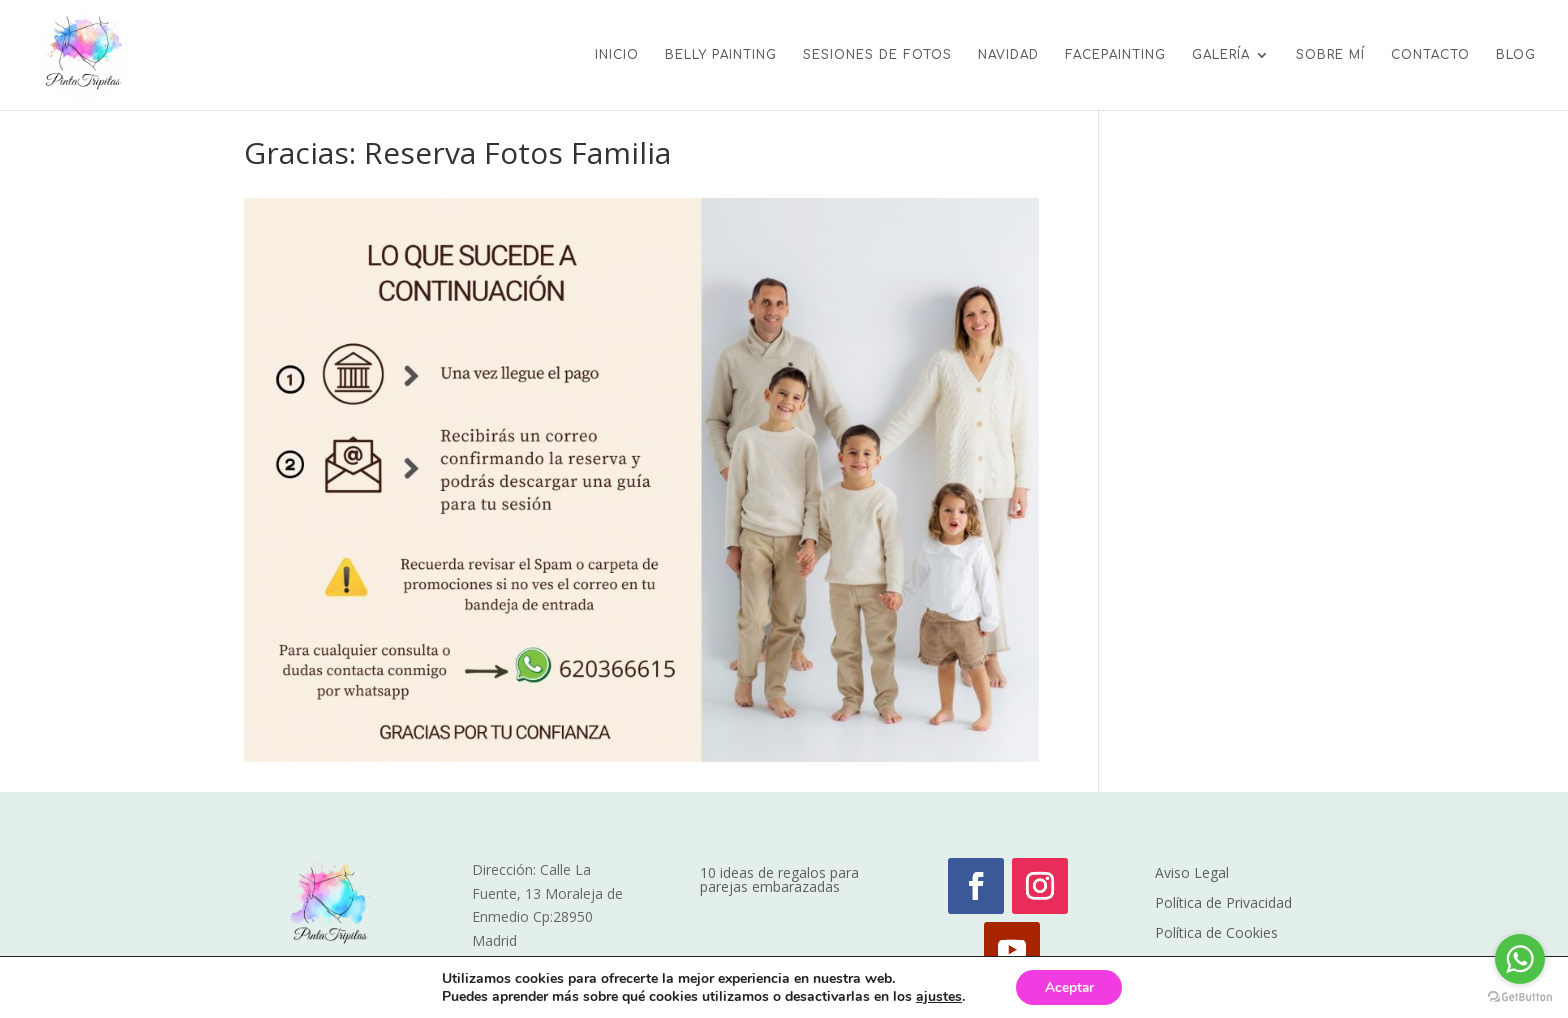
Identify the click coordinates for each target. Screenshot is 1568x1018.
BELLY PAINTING (721, 55)
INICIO (617, 55)
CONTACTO (1430, 55)
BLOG (1516, 55)
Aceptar (1069, 986)
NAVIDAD (1008, 55)
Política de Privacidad (1223, 904)
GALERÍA (1221, 55)
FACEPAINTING (1115, 55)
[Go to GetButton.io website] (1520, 997)
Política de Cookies (1216, 934)
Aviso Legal (1192, 874)
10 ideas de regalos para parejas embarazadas (779, 881)
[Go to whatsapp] (1520, 959)
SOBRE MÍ (1330, 55)
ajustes (937, 996)
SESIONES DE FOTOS (877, 55)
